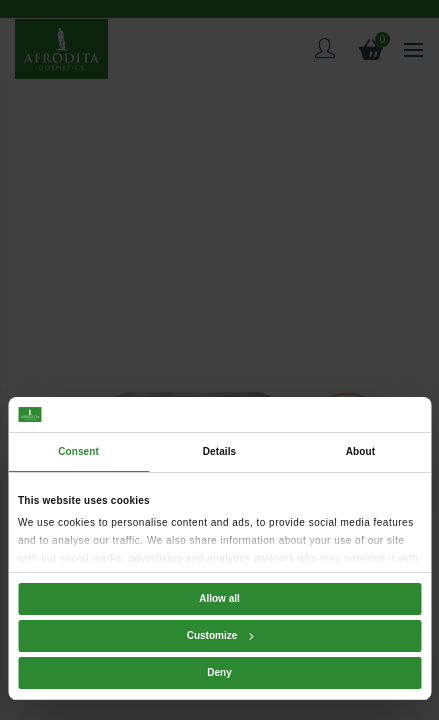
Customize (220, 635)
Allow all (219, 598)
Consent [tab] (78, 451)
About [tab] (360, 451)
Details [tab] (220, 451)
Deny (219, 672)
